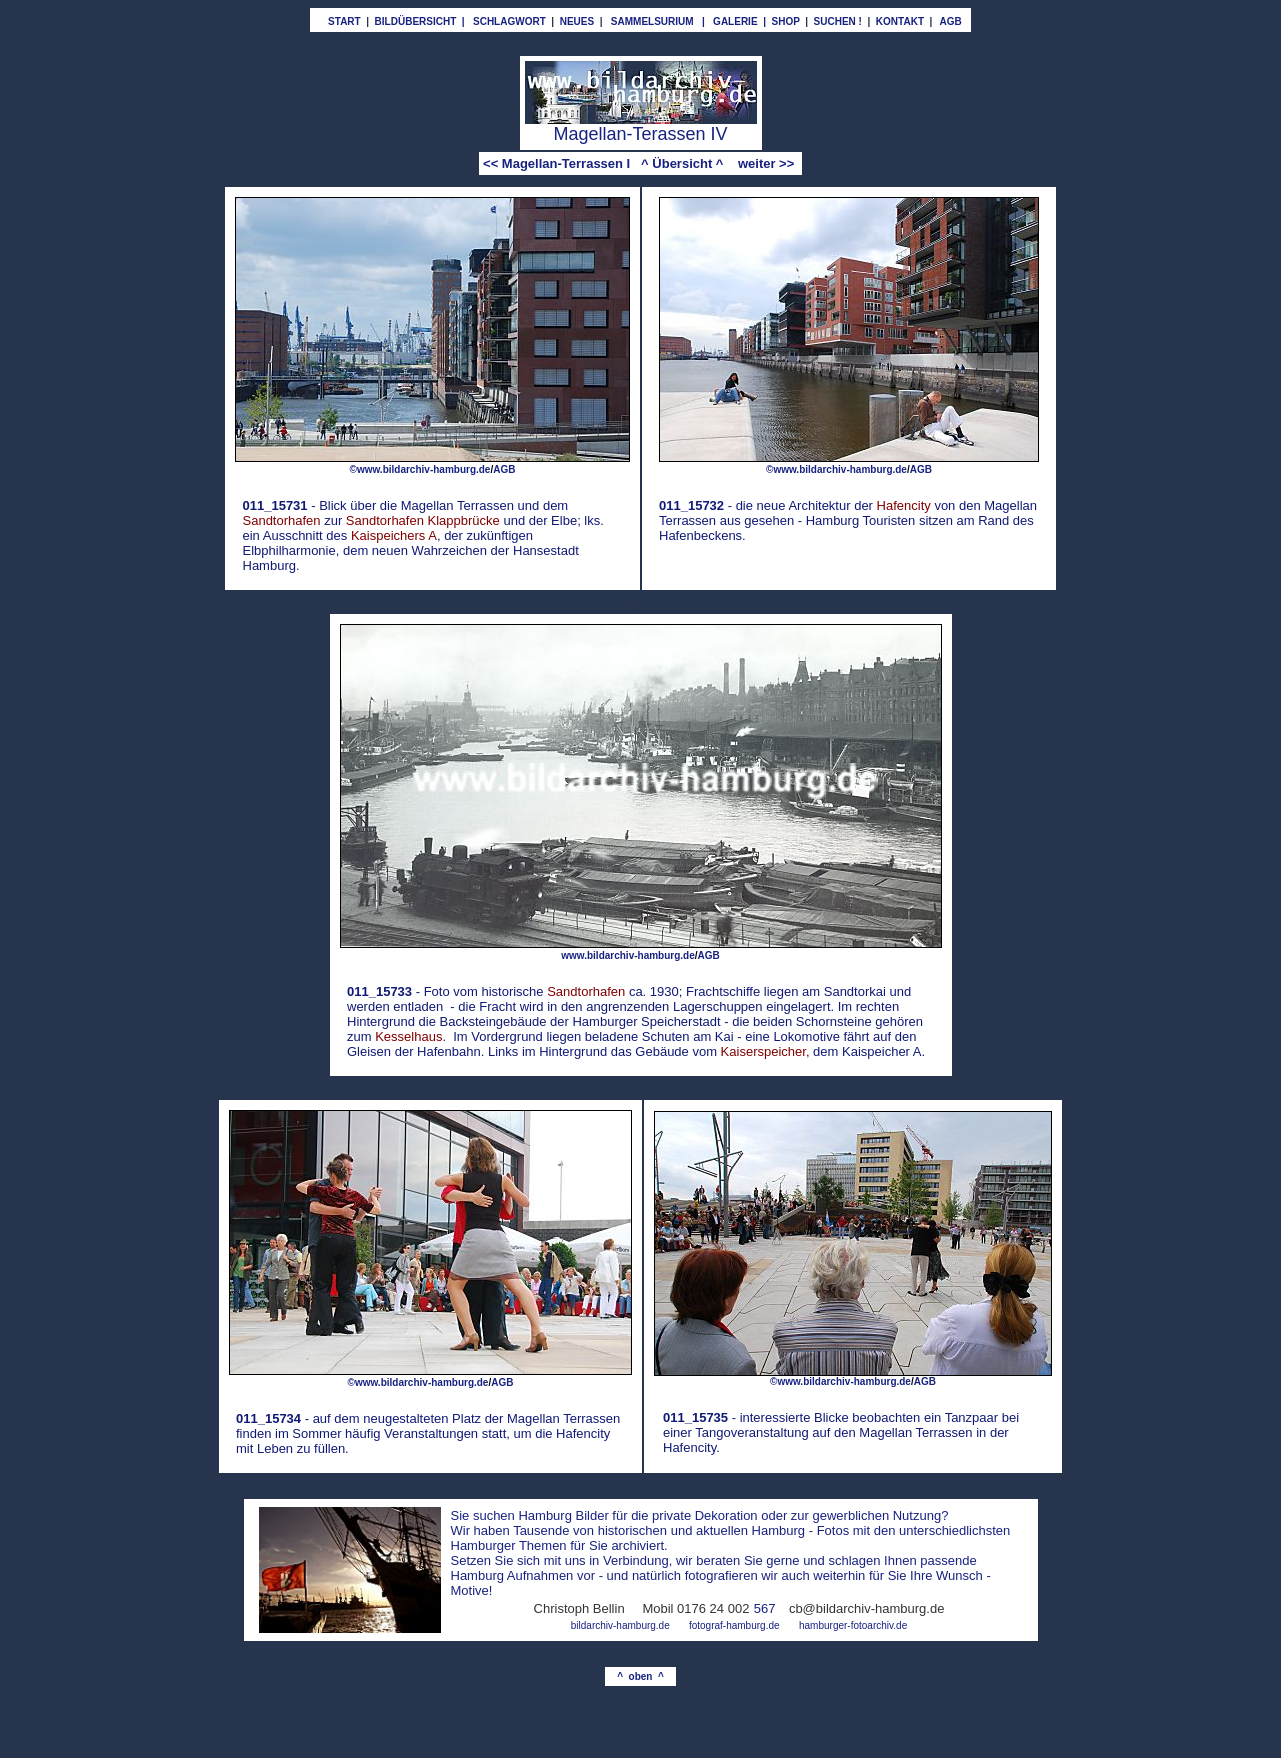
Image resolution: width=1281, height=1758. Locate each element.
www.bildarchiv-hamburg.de (628, 955)
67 (768, 1608)
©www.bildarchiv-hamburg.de (420, 469)
